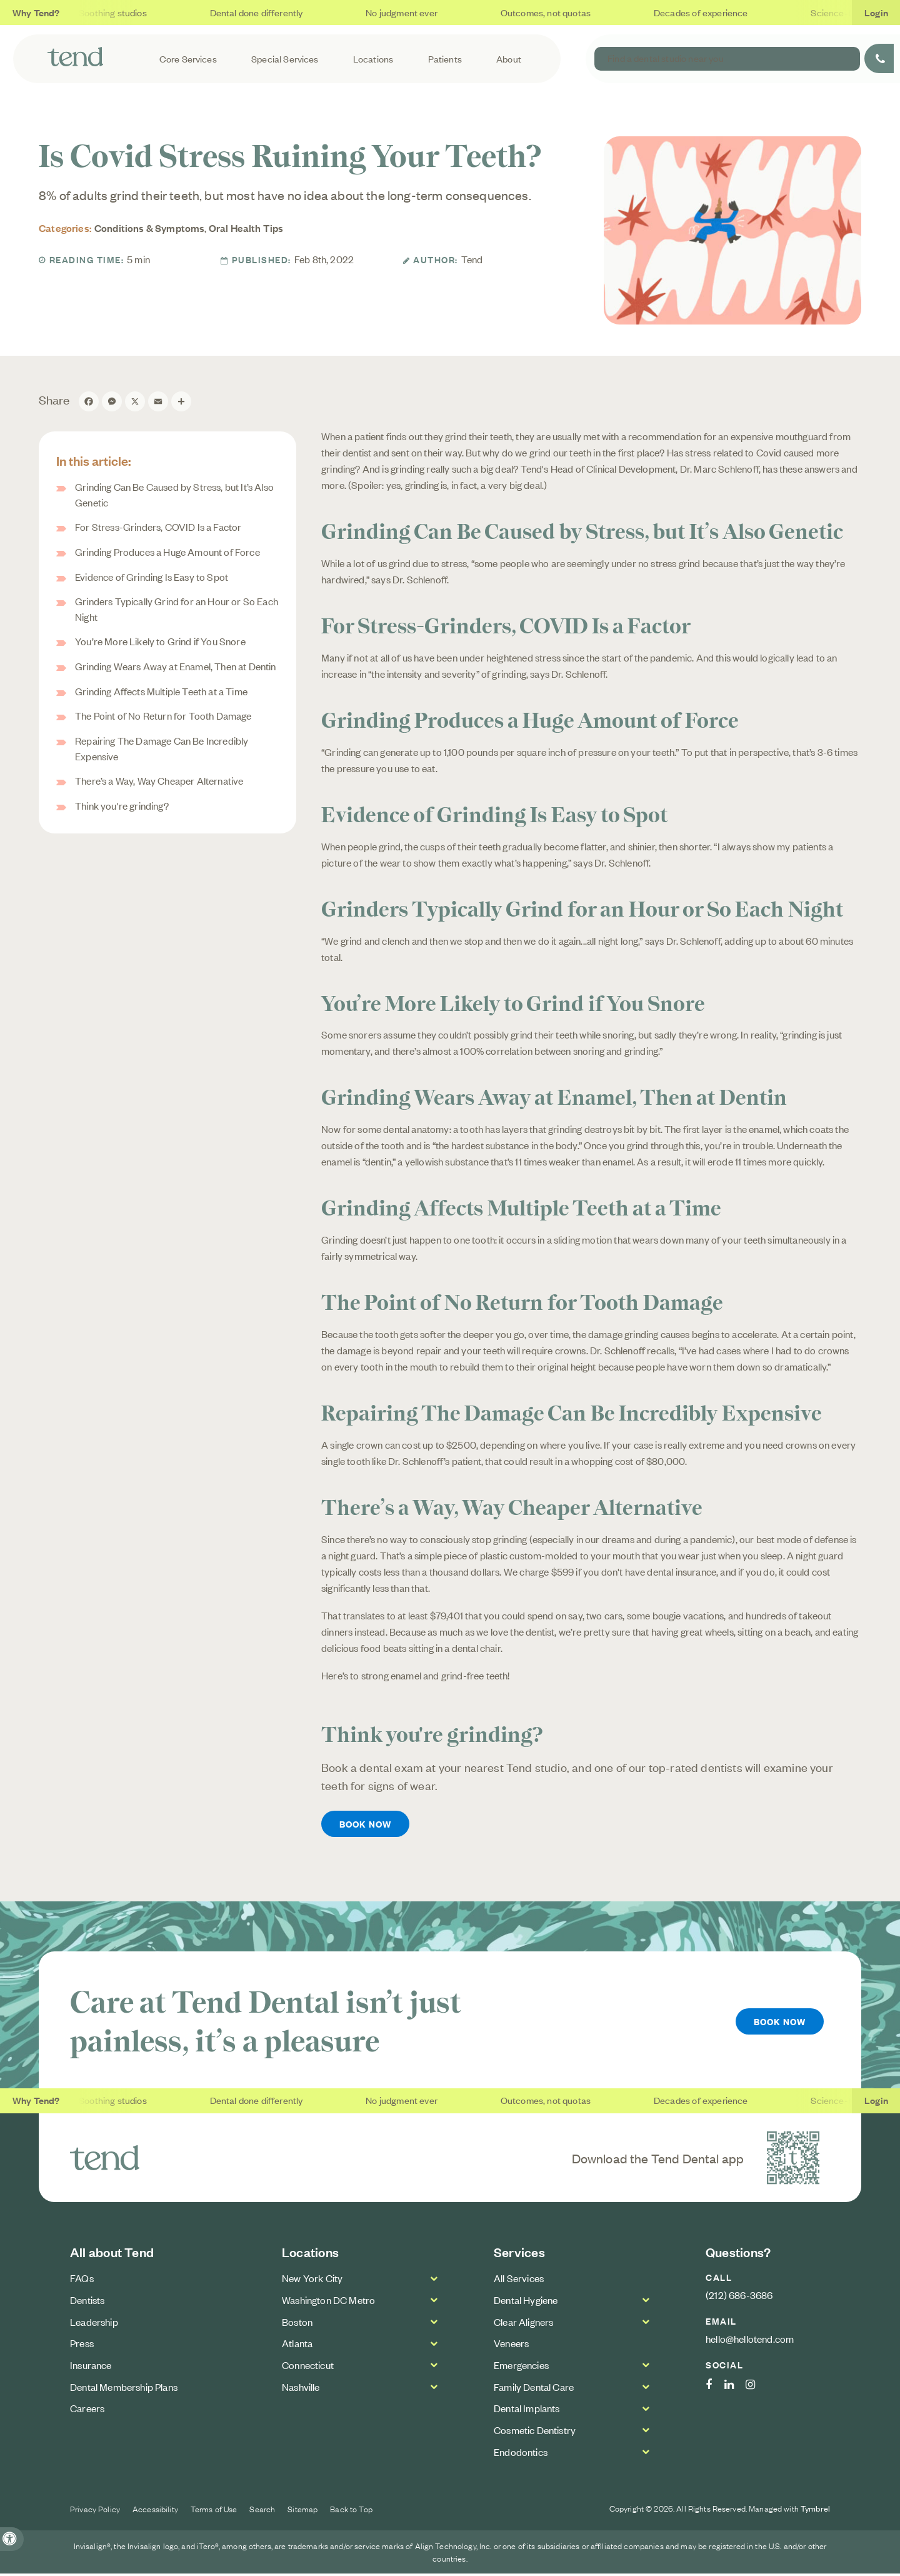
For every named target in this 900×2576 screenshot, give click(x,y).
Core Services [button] (215, 58)
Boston (297, 2324)
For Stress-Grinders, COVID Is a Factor (158, 526)
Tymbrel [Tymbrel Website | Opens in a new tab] (815, 2511)
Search (262, 2511)
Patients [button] (461, 58)
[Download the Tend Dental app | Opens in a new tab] (793, 2160)
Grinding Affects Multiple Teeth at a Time (161, 691)
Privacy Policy (95, 2511)
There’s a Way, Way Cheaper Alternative (159, 781)
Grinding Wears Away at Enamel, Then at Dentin (175, 666)
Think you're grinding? (122, 805)
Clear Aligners (523, 2324)
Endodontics (521, 2454)
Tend (472, 259)
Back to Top (351, 2511)
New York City (312, 2281)
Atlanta (297, 2346)
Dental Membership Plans (124, 2389)
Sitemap (303, 2511)
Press (82, 2346)
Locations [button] (393, 58)
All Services (519, 2281)
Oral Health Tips (246, 227)
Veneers (511, 2346)
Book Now (367, 1824)
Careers (87, 2411)
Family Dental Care (534, 2389)
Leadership (94, 2324)
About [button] (521, 58)
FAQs (82, 2281)
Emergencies (521, 2367)
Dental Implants (527, 2411)
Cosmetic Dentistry (535, 2432)
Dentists (87, 2302)
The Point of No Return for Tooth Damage (163, 716)
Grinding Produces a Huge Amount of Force (167, 551)
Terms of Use (214, 2511)
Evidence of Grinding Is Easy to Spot (151, 576)
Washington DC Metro (328, 2302)
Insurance (91, 2367)
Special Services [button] (308, 58)
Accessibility (155, 2511)
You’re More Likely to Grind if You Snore (160, 641)
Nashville (301, 2389)
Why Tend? (36, 12)
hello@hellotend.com (750, 2341)
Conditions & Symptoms (149, 227)
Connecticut (308, 2367)
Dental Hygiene (526, 2302)
